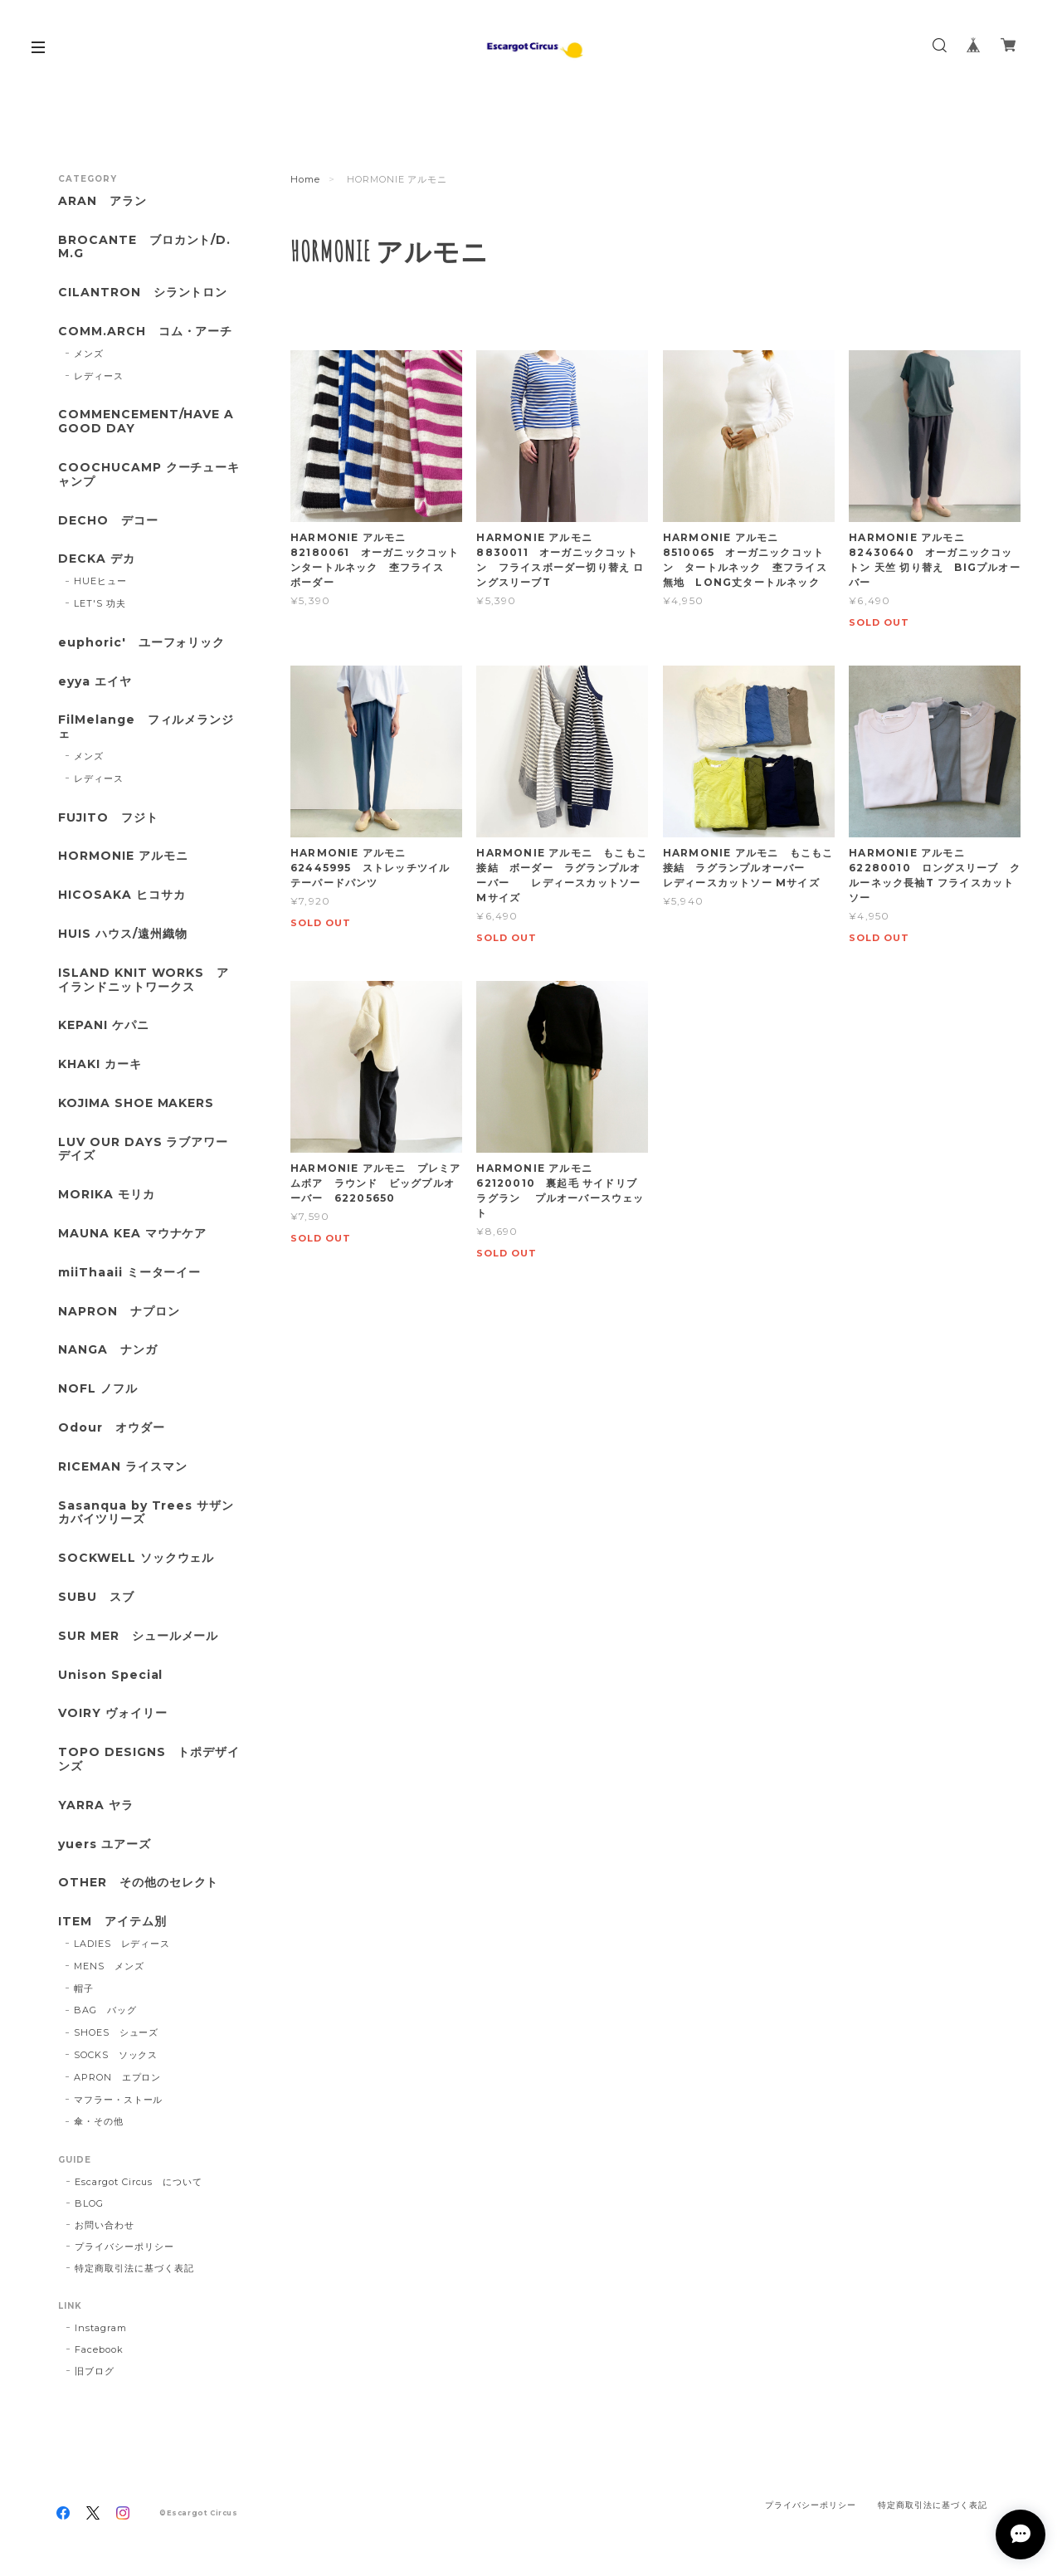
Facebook (99, 2349)
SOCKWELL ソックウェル (136, 1558)
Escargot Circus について (138, 2182)
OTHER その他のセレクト (138, 1883)
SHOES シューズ (116, 2032)
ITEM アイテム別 (112, 1922)
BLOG (89, 2203)
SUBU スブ (96, 1597)
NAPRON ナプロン (119, 1312)
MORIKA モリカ (106, 1195)
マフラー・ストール (118, 2099)
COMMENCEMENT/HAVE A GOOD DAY (146, 421)
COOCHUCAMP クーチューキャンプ (149, 475)
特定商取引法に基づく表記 (134, 2268)
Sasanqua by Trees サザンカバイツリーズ (146, 1513)
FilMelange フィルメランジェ (146, 727)
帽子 (84, 1988)
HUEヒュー (100, 581)
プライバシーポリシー (124, 2246)
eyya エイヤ (95, 682)
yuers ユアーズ (104, 1844)
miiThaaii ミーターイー (129, 1273)
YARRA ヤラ (96, 1805)
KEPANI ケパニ (103, 1025)
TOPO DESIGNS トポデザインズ (149, 1759)
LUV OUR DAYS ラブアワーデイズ (143, 1149)
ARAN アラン (102, 201)
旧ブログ (94, 2371)
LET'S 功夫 (100, 603)
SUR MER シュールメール (138, 1636)
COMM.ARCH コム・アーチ (145, 331)
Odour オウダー (111, 1428)
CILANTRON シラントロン (142, 292)
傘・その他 (99, 2121)
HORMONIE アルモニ (123, 856)
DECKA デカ (96, 559)
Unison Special (110, 1675)
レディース (99, 376)
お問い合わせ (104, 2225)
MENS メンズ (109, 1966)
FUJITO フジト (108, 818)
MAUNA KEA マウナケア (132, 1234)
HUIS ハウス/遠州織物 (122, 934)
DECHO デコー (108, 521)
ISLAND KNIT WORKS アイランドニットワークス (143, 980)
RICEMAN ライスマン (122, 1467)
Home (305, 179)
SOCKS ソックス (116, 2055)
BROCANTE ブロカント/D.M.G (144, 247)
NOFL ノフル (98, 1389)
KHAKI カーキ (100, 1064)
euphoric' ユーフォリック (141, 643)
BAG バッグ (105, 2010)
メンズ (89, 353)
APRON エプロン (118, 2077)
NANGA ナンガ (108, 1350)
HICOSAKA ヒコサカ (121, 895)
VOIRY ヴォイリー (113, 1713)
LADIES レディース (122, 1943)
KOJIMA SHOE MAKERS (136, 1103)
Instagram (101, 2328)
